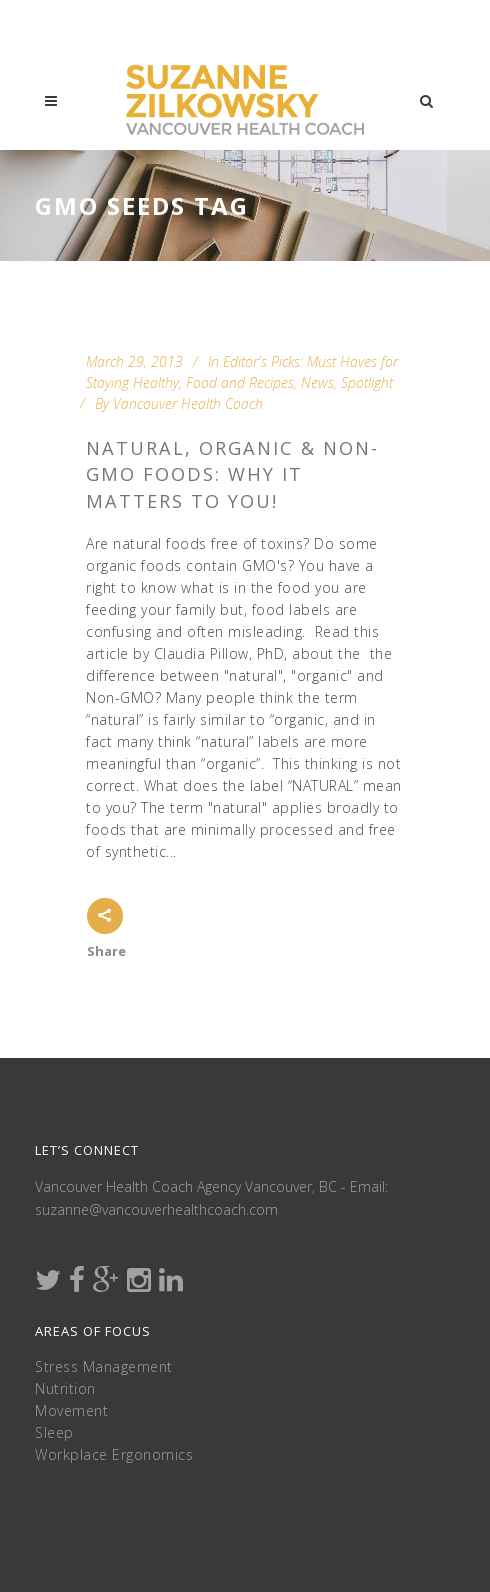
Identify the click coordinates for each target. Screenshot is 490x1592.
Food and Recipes (240, 382)
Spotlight (367, 382)
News (317, 382)
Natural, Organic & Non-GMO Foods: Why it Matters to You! (232, 474)
